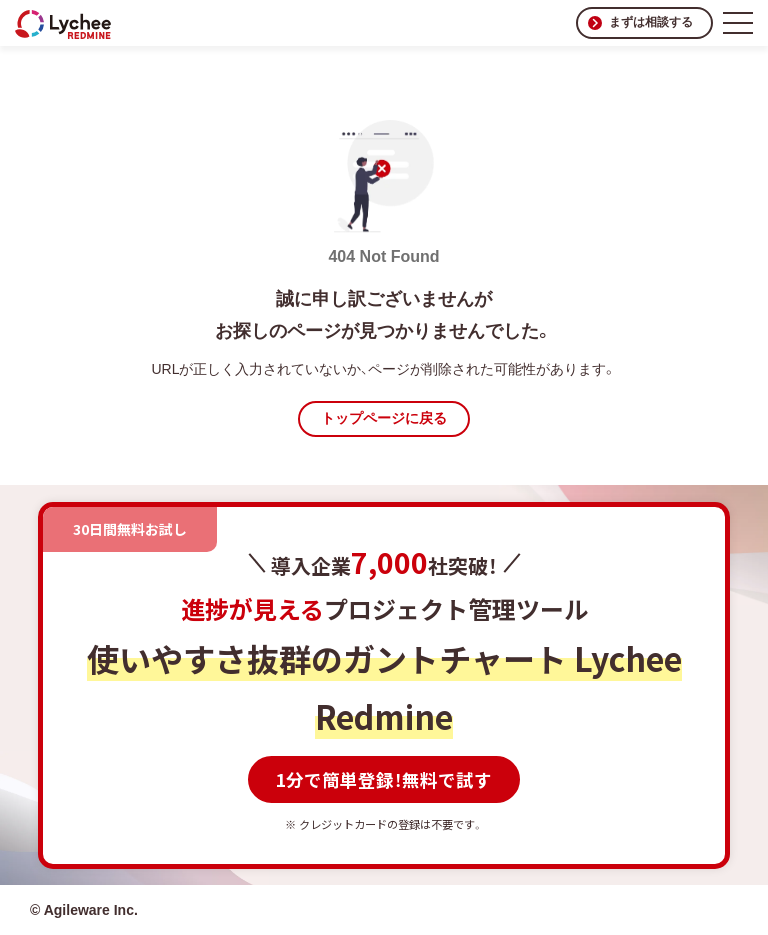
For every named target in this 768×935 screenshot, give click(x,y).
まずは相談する (651, 22)
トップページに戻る (384, 418)
